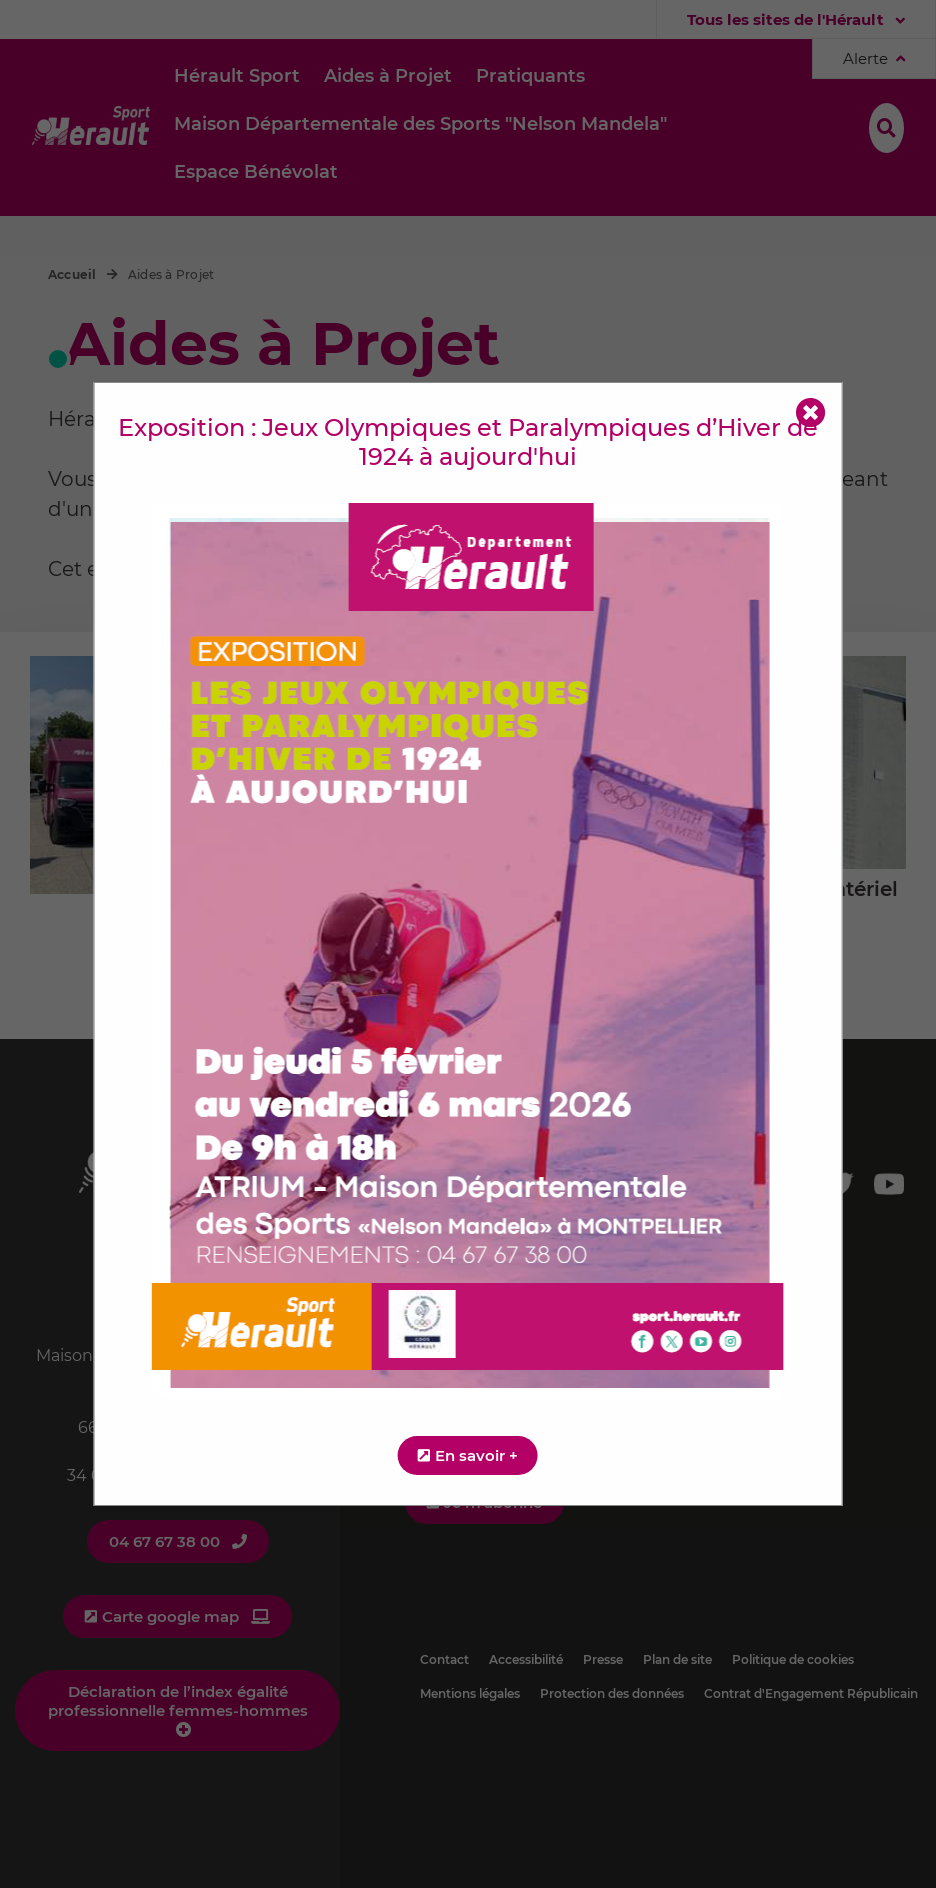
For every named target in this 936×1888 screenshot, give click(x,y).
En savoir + (476, 1455)
